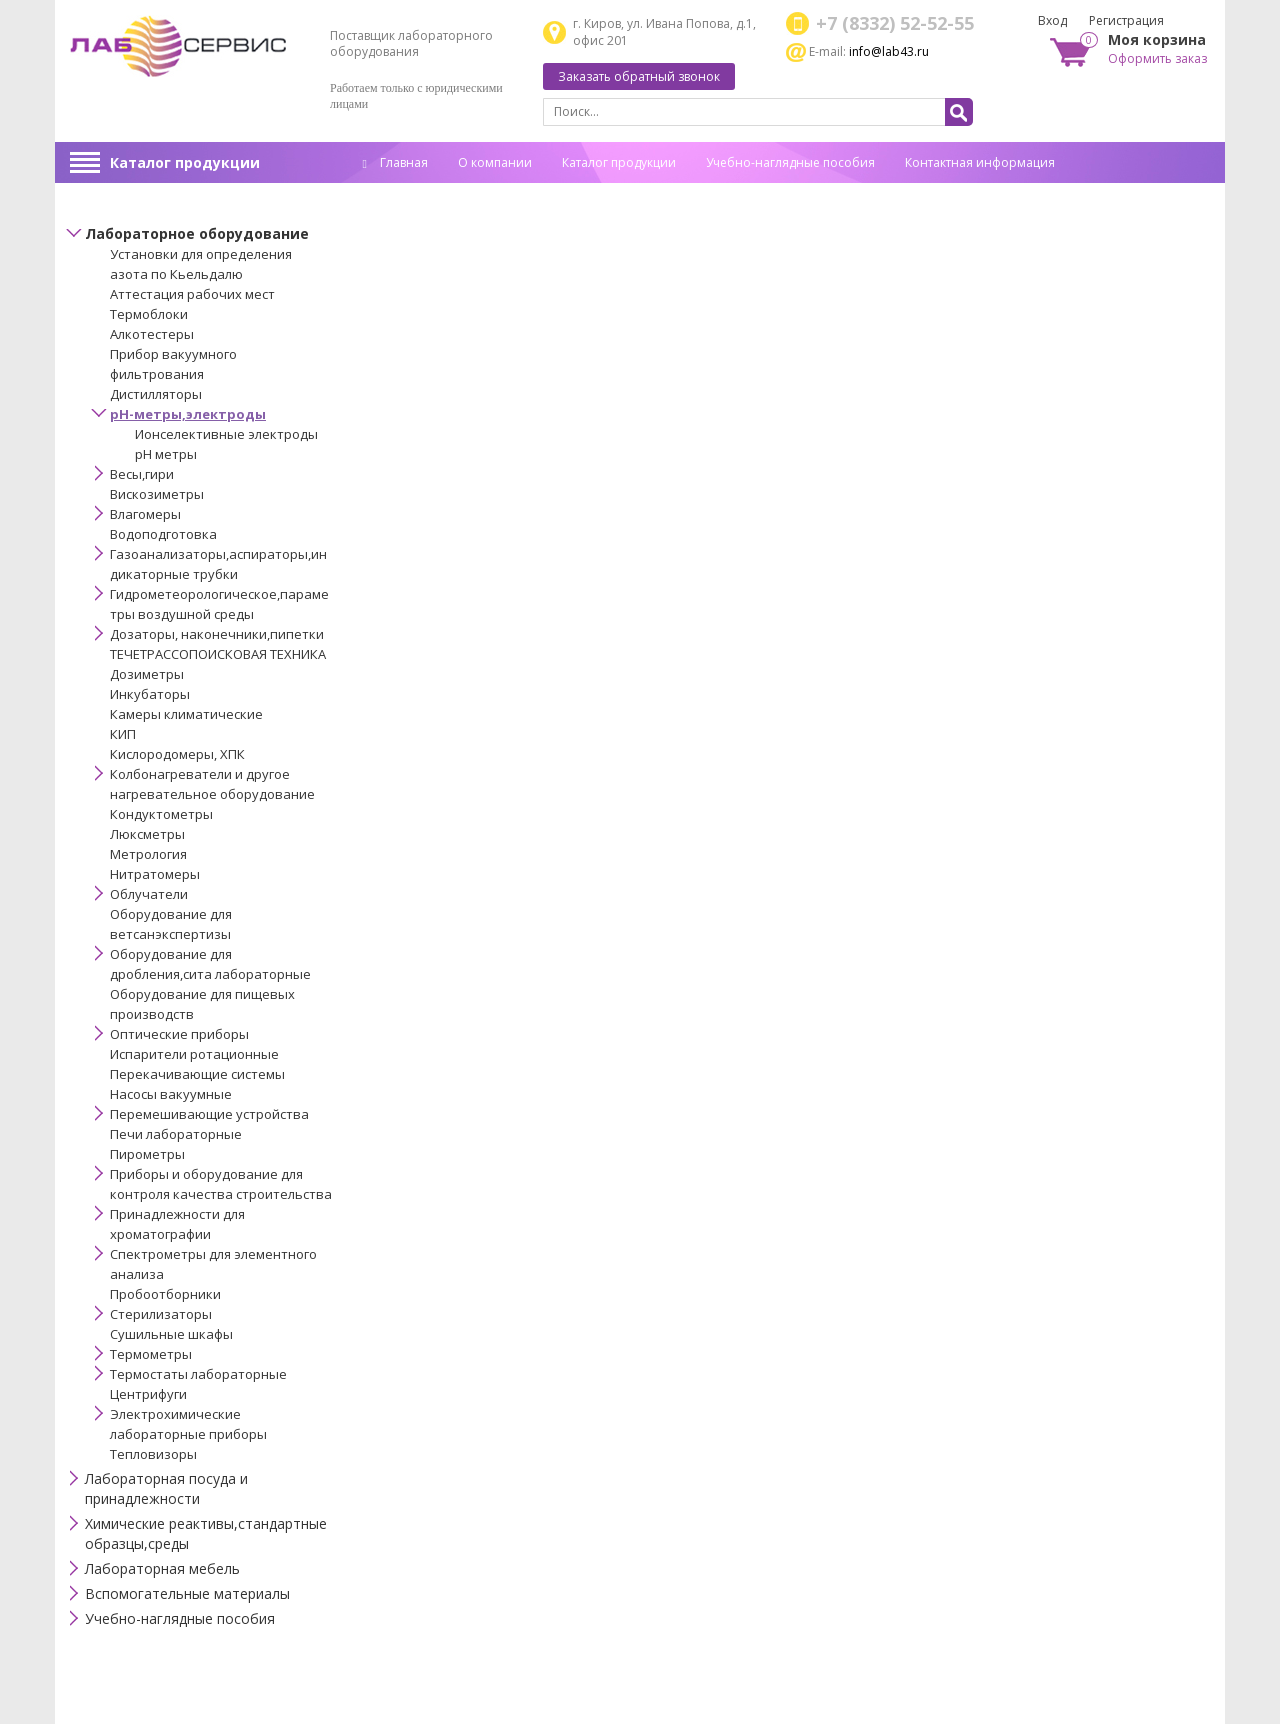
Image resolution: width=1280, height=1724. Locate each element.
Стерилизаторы (161, 1314)
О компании (495, 162)
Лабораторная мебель (162, 1568)
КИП (123, 734)
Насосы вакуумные (171, 1094)
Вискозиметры (157, 494)
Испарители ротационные (194, 1054)
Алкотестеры (152, 334)
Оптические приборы (179, 1034)
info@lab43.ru (889, 51)
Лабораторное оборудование (197, 233)
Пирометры (147, 1154)
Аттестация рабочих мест (192, 294)
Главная (395, 162)
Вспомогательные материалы (187, 1593)
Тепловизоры (153, 1454)
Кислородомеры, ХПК (177, 754)
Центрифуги (148, 1394)
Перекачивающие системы (197, 1074)
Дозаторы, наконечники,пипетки (217, 634)
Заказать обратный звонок (639, 76)
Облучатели (149, 894)
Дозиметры (147, 674)
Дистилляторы (156, 394)
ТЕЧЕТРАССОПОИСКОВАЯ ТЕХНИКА (218, 654)
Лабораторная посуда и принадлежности (166, 1488)
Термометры (151, 1354)
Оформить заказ (1157, 58)
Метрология (148, 854)
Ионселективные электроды (226, 434)
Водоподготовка (163, 534)
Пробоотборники (165, 1294)
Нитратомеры (155, 874)
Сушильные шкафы (171, 1334)
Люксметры (147, 834)
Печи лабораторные (176, 1134)
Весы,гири (142, 474)
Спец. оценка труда (420, 193)
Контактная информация (980, 162)
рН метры (166, 454)
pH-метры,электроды (188, 414)
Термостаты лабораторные (198, 1374)
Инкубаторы (150, 694)
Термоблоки (149, 314)
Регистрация (1126, 20)
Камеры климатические (186, 714)
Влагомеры (145, 514)
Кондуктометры (161, 814)
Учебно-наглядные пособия (790, 162)
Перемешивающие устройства (209, 1114)
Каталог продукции (185, 162)
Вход (1052, 20)
